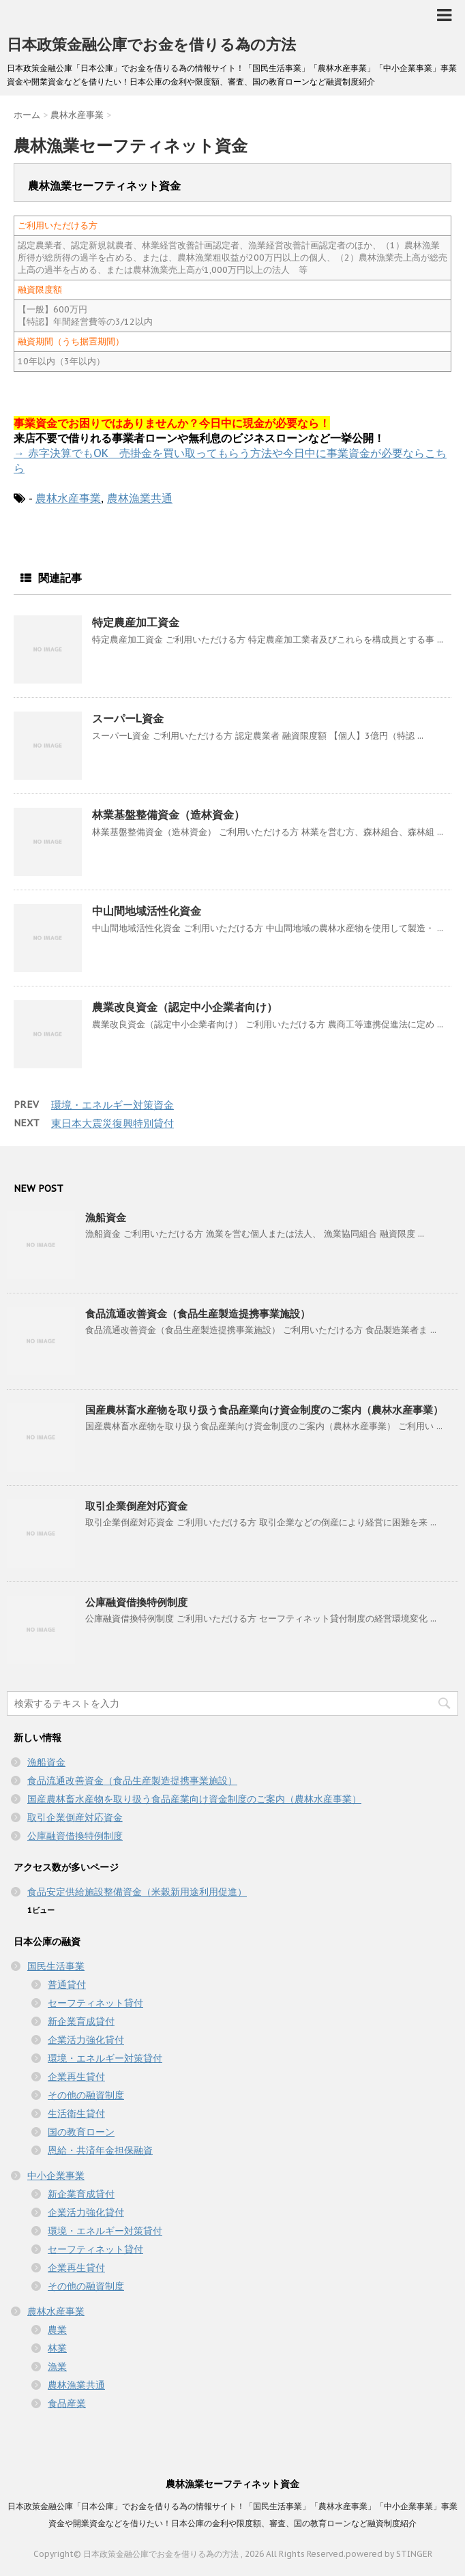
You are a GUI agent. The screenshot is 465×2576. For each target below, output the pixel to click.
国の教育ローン (81, 2132)
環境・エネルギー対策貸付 (105, 2058)
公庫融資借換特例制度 (136, 1602)
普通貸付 (67, 1984)
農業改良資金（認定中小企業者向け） (185, 1007)
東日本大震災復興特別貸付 (112, 1123)
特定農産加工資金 (135, 622)
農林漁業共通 (139, 498)
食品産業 (67, 2403)
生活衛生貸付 (76, 2113)
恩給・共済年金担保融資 (100, 2150)
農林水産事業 (68, 498)
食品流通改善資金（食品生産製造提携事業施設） (197, 1313)
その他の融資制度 (86, 2095)
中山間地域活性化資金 (146, 911)
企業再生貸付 (76, 2076)
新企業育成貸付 (81, 2021)
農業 (57, 2330)
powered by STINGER (389, 2554)
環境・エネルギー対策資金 (112, 1104)
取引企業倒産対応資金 (136, 1505)
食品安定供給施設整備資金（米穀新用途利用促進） (137, 1892)
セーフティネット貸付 (95, 2003)
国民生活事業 (56, 1966)
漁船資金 (105, 1217)
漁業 (57, 2366)
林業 (57, 2348)
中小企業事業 (56, 2175)
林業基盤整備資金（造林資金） (168, 814)
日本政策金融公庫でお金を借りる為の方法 (151, 44)
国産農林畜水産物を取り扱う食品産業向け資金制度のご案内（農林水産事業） (264, 1409)
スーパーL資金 (128, 718)
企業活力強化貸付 (86, 2040)
